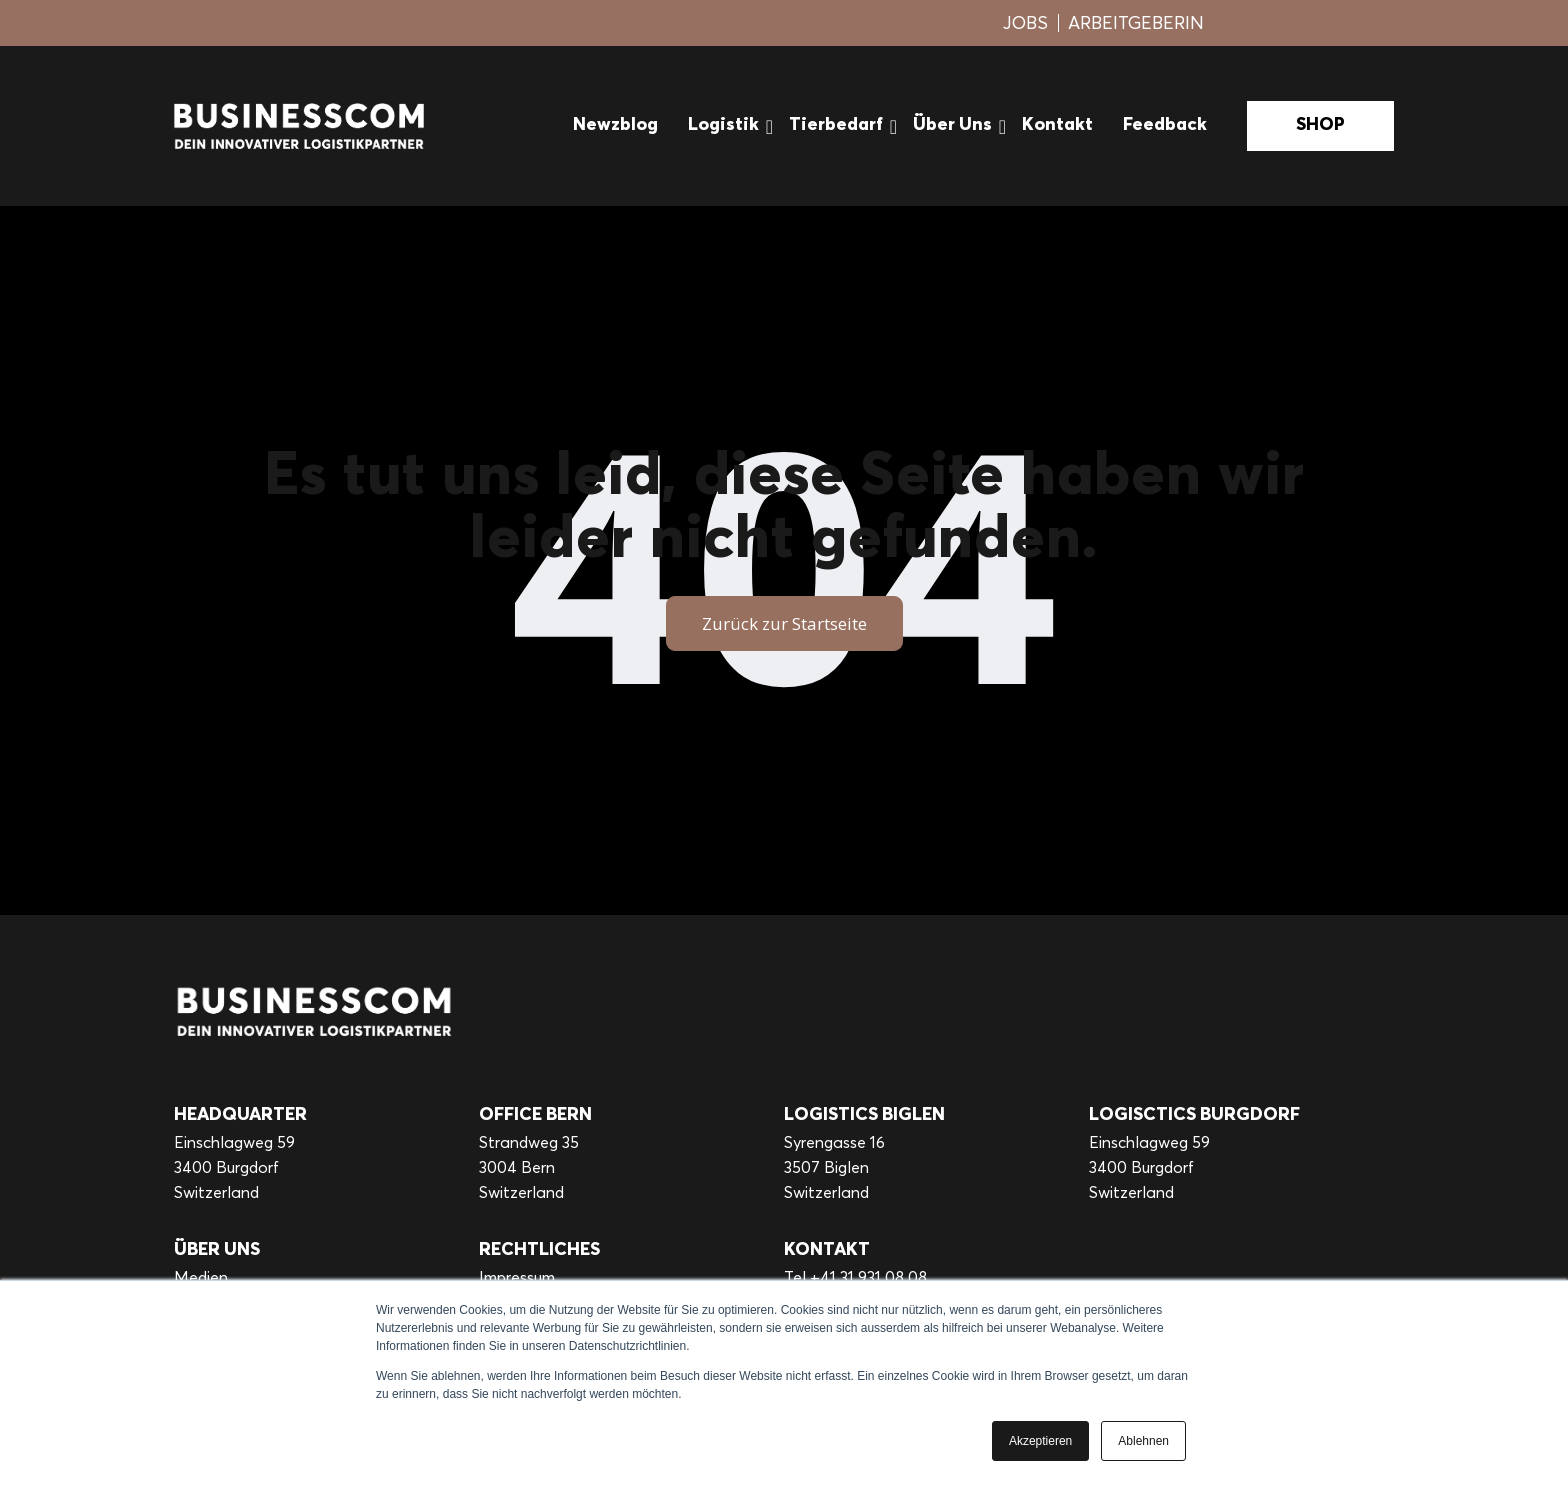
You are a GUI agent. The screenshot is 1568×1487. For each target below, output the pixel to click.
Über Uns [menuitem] (952, 125)
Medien (201, 1277)
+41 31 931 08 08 (868, 1277)
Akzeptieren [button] (1040, 1441)
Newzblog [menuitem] (615, 125)
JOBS (1025, 22)
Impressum (517, 1277)
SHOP (1320, 125)
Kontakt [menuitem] (1057, 125)
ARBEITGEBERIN (1136, 22)
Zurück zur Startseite (784, 623)
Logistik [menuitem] (723, 125)
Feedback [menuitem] (1165, 125)
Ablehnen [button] (1143, 1441)
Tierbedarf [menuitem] (836, 125)
